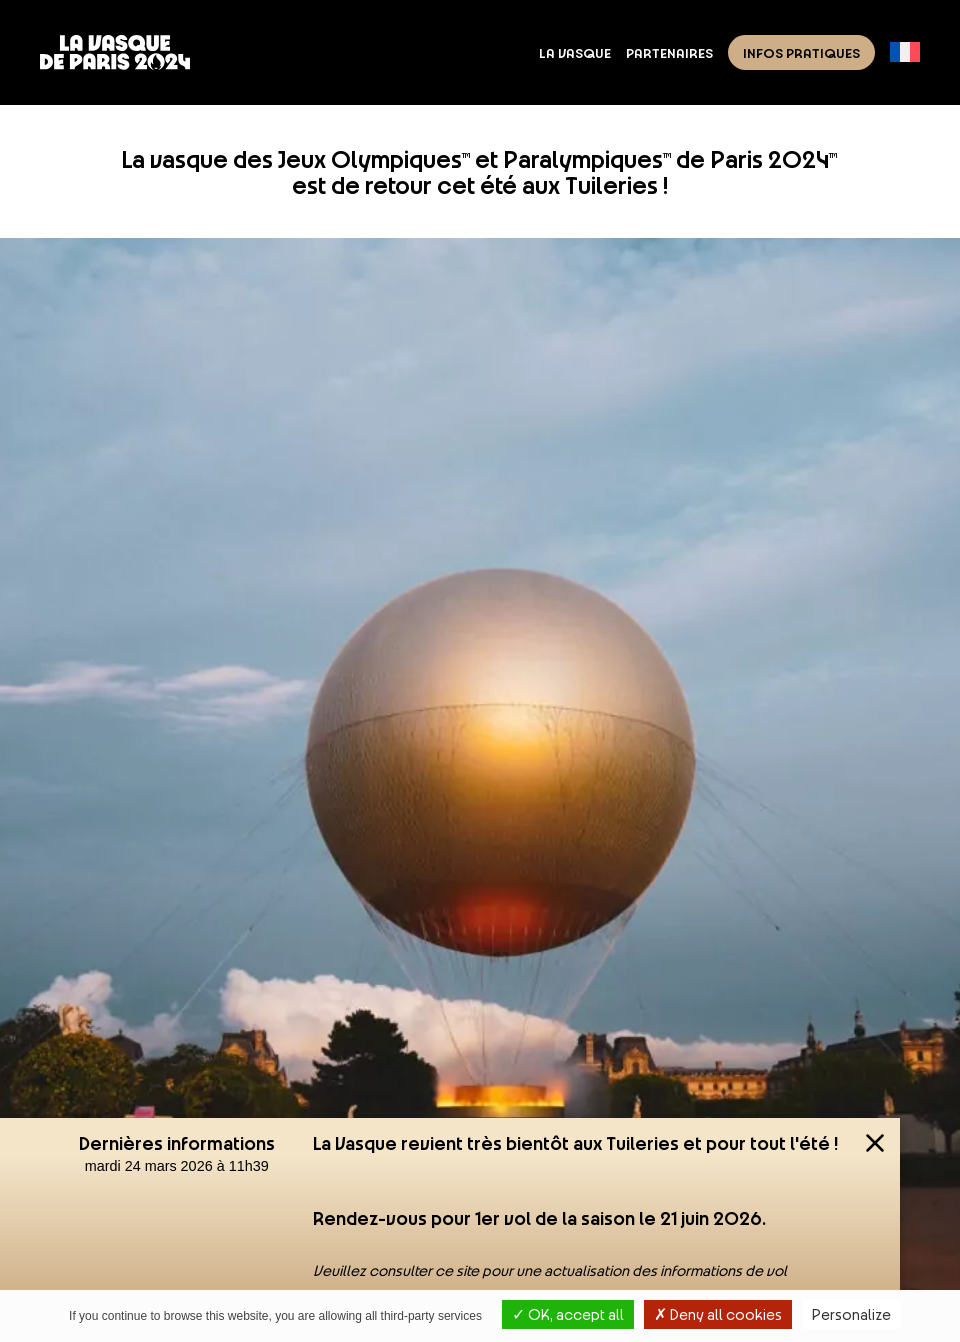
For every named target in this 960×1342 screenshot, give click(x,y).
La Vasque (575, 52)
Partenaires (669, 52)
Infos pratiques (801, 52)
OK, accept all (568, 1314)
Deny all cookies (718, 1314)
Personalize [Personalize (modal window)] (851, 1314)
